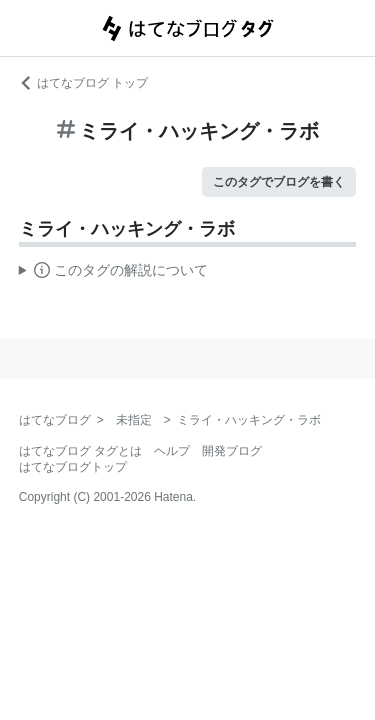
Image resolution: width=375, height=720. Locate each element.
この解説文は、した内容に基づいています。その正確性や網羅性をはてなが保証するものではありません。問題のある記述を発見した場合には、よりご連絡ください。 (113, 273)
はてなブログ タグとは (80, 451)
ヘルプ (172, 451)
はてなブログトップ (73, 467)
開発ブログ (232, 451)
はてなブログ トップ (83, 83)
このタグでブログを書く (279, 182)
